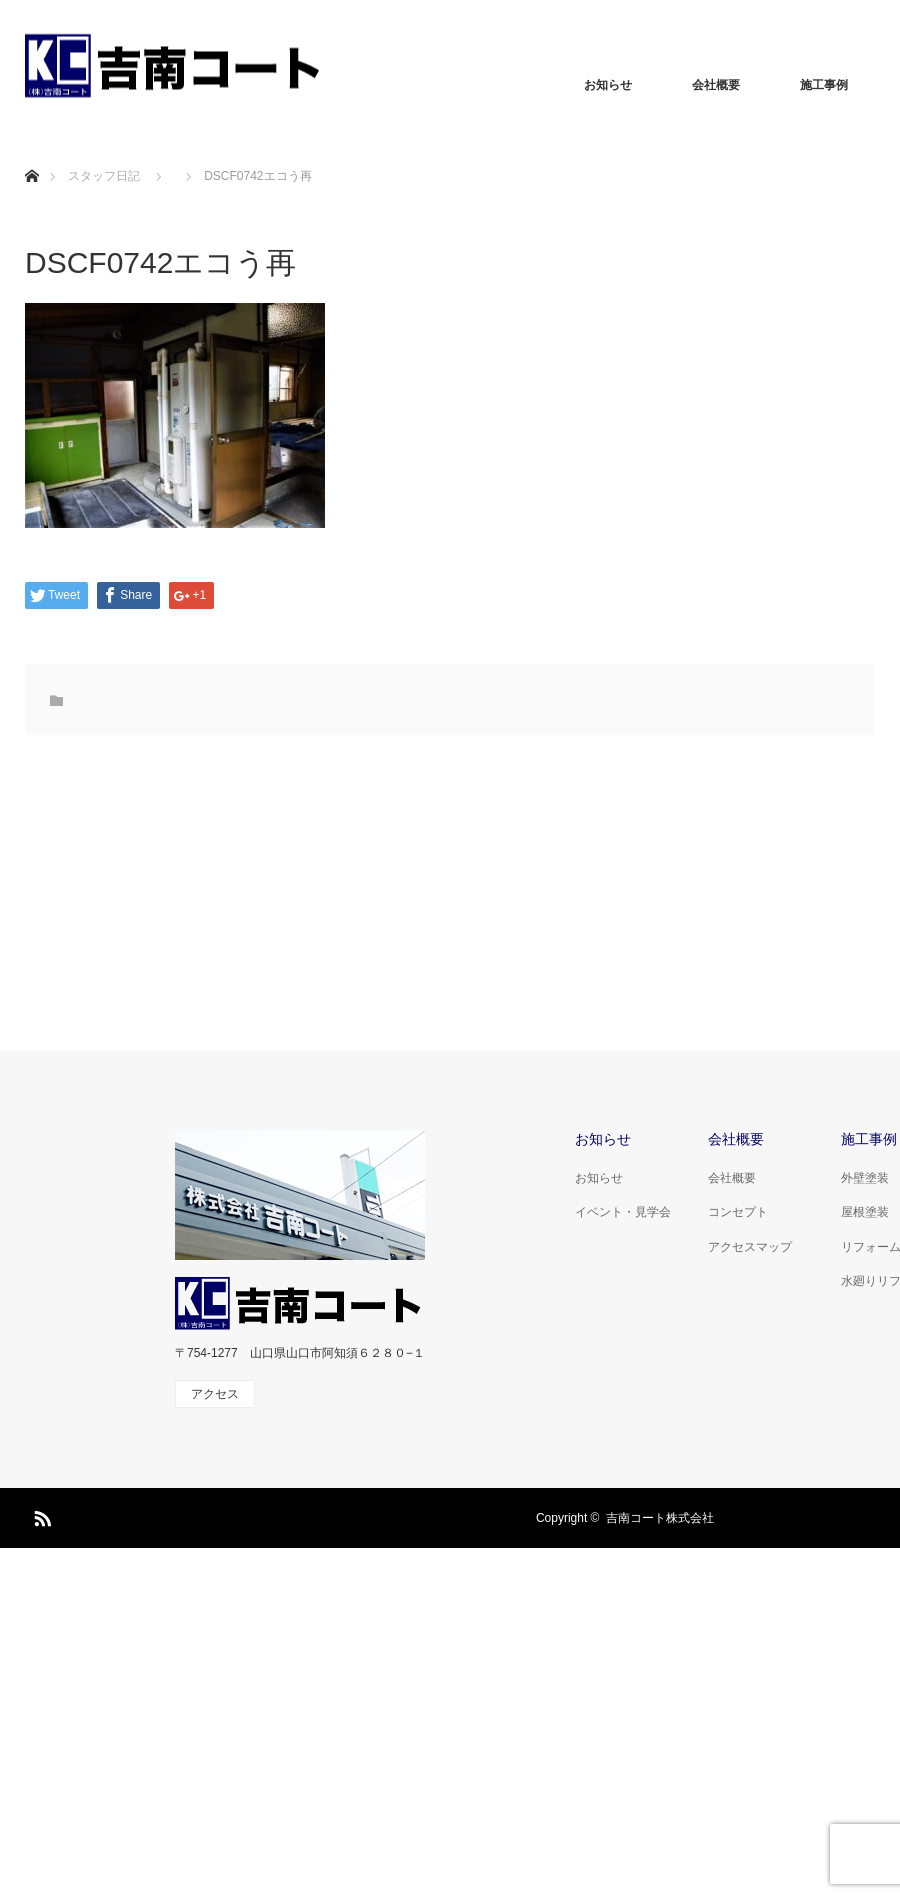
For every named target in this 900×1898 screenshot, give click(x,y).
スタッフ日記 (104, 176)
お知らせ (608, 85)
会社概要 (716, 85)
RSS (40, 1515)
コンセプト (738, 1212)
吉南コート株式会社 (660, 1518)
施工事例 (824, 85)
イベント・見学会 (623, 1212)
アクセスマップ (750, 1247)
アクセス (215, 1394)
